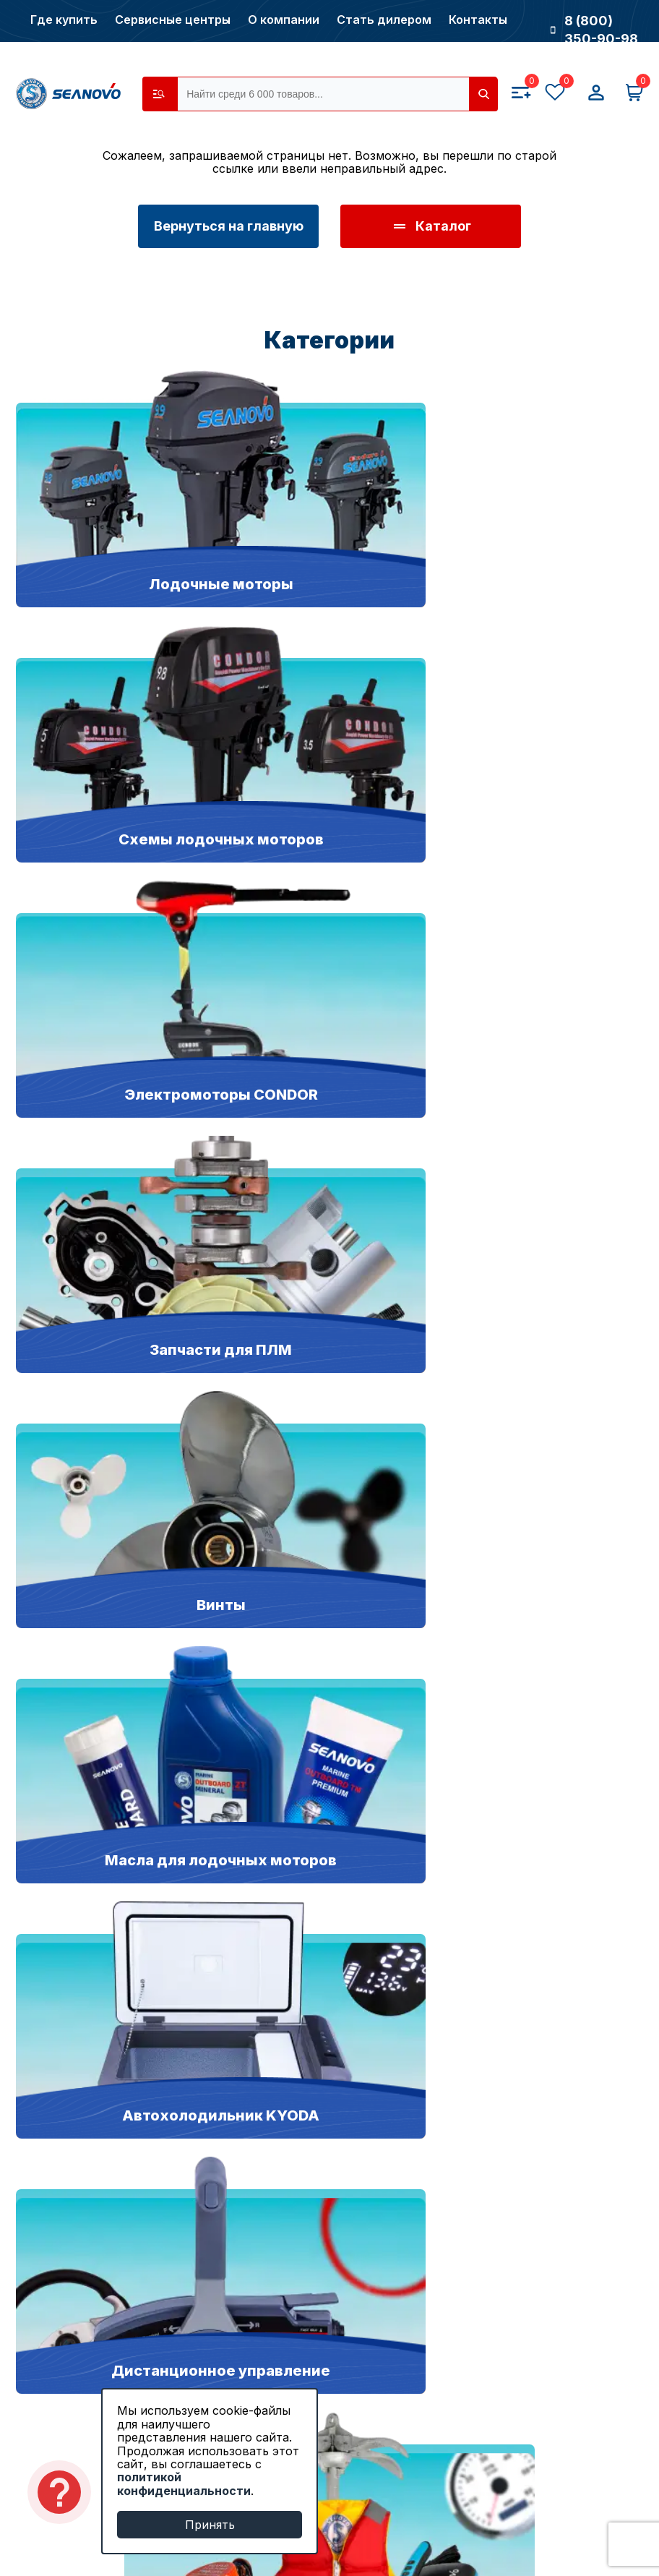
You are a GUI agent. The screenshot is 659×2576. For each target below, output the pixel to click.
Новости (43, 2379)
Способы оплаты (580, 2345)
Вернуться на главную (228, 226)
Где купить (64, 19)
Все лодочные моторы (87, 2249)
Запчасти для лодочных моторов (121, 2115)
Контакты (478, 19)
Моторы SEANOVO (75, 2049)
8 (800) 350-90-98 (594, 29)
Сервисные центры (173, 19)
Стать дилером (384, 19)
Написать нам (573, 1867)
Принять (210, 2524)
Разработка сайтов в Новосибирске (466, 2517)
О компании (283, 19)
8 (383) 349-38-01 (330, 1867)
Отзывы (41, 2445)
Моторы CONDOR (73, 2082)
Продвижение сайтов (508, 2536)
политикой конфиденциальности (184, 2483)
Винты (36, 2215)
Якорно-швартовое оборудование (124, 2182)
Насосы (40, 2149)
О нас (33, 2345)
